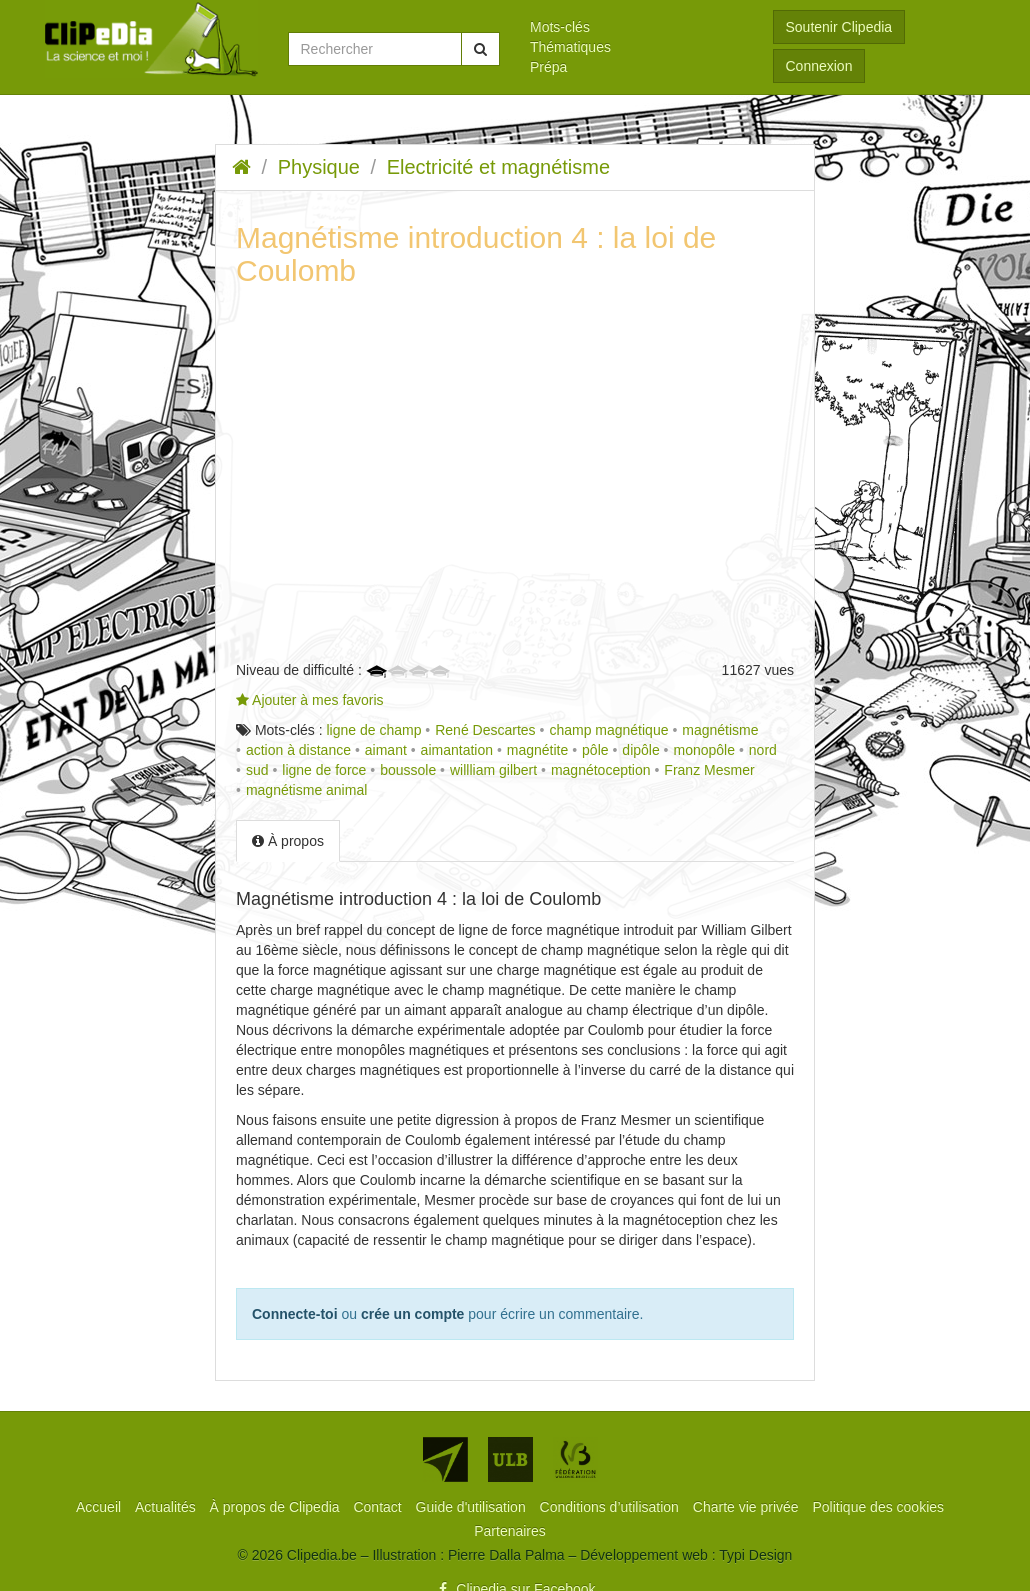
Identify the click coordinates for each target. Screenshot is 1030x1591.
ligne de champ (373, 730)
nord (763, 750)
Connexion (819, 66)
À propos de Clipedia (277, 1507)
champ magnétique (608, 730)
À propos (288, 841)
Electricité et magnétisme (498, 167)
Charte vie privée (748, 1507)
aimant (386, 750)
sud (257, 770)
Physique (319, 167)
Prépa (548, 67)
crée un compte (412, 1314)
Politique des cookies (879, 1507)
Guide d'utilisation (473, 1507)
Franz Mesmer (709, 770)
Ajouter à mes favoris (310, 700)
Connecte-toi (295, 1314)
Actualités (167, 1507)
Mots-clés (560, 27)
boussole (408, 770)
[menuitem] (636, 27)
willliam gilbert (493, 770)
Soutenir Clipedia (839, 27)
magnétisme (720, 730)
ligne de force (324, 770)
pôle (595, 750)
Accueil (100, 1507)
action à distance (298, 750)
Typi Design (755, 1555)
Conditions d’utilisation (611, 1507)
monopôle (705, 750)
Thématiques (570, 47)
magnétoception (601, 770)
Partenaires (510, 1531)
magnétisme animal (306, 790)
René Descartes (485, 730)
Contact (379, 1507)
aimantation (457, 750)
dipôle (640, 750)
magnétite (537, 750)
